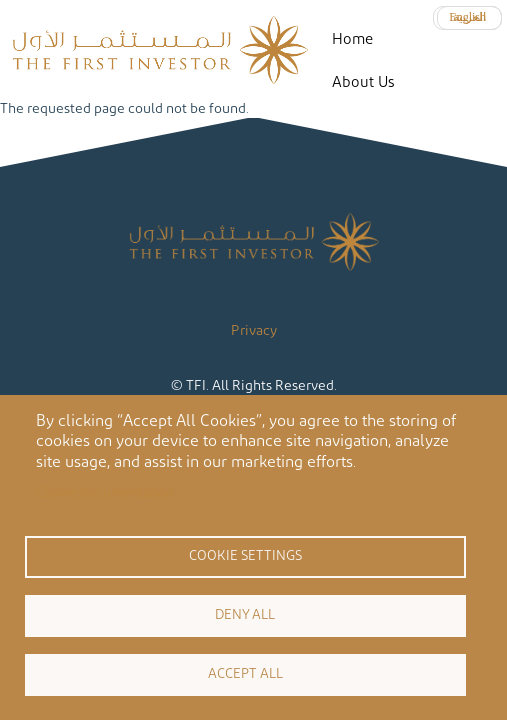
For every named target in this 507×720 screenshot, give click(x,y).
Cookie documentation (105, 493)
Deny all (245, 615)
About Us (363, 82)
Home (352, 39)
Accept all (245, 674)
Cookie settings (245, 556)
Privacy (254, 331)
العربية (469, 17)
